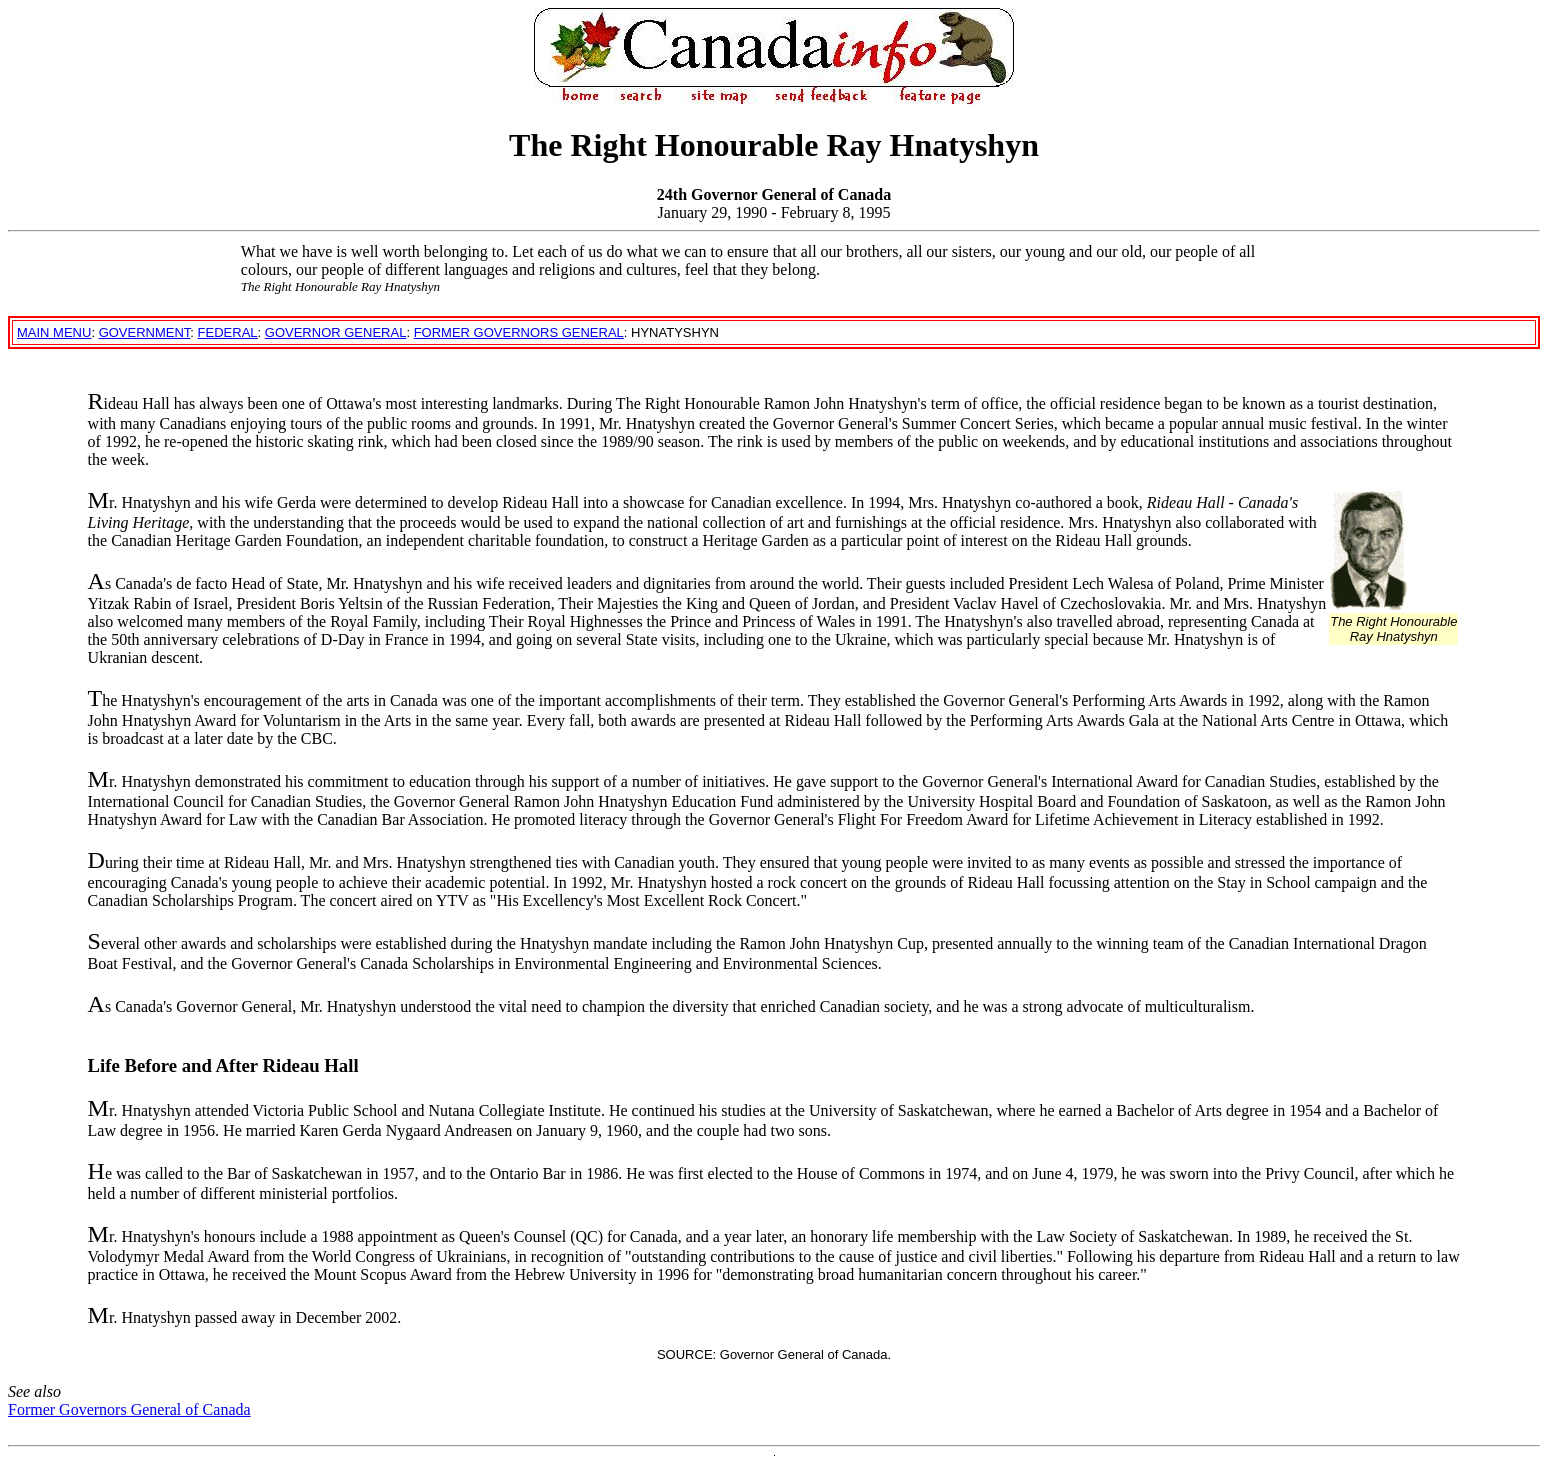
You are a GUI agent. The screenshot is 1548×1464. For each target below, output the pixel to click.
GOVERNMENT (145, 332)
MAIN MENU (54, 332)
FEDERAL (228, 332)
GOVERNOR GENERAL (336, 332)
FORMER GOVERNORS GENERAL (519, 332)
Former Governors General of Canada (129, 1409)
